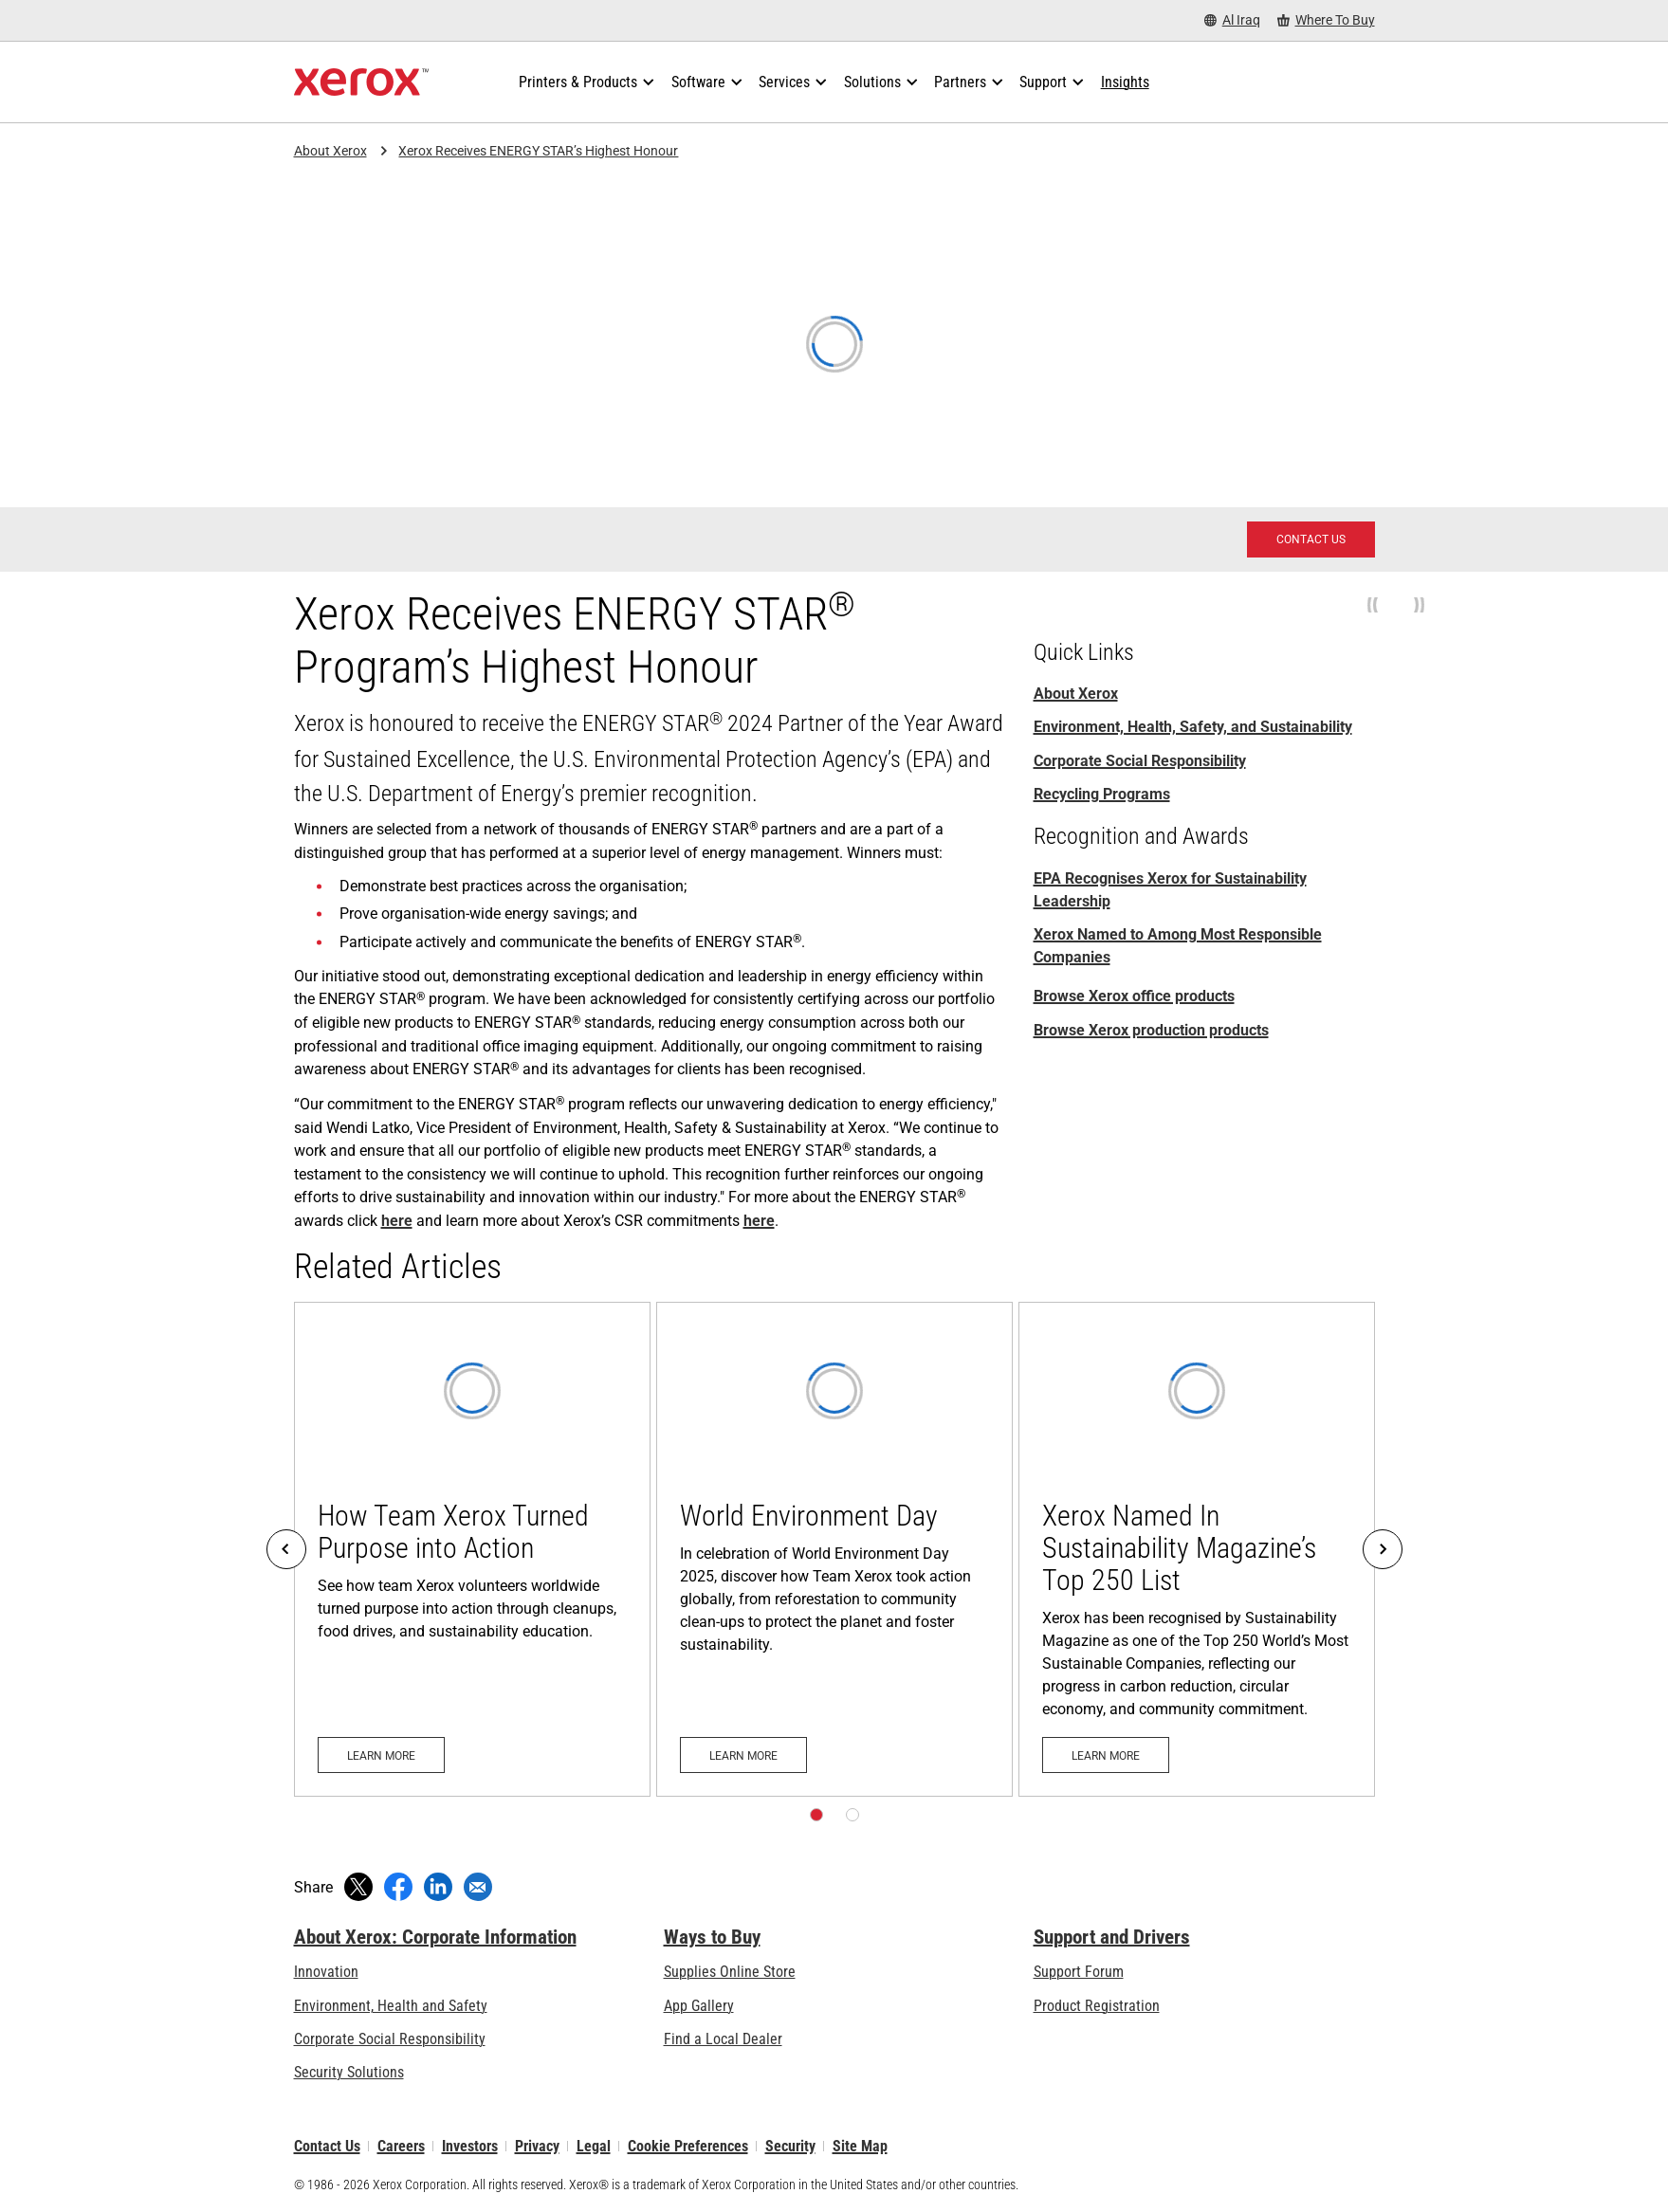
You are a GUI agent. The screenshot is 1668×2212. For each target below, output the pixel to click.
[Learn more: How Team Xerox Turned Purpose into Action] (472, 1550)
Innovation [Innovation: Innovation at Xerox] (326, 1972)
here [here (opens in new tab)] (396, 1221)
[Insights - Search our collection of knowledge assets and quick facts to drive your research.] (1125, 82)
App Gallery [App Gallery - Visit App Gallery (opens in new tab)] (699, 2006)
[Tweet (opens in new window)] (358, 1887)
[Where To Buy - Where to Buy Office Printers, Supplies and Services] (1326, 20)
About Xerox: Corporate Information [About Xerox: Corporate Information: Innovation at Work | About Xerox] (435, 1937)
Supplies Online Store (730, 1972)
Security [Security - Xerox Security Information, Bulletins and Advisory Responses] (790, 2146)
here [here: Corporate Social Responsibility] (759, 1221)
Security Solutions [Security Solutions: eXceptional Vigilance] (349, 2072)
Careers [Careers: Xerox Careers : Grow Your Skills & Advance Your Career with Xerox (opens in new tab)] (401, 2146)
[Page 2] (852, 1815)
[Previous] (286, 1549)
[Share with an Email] (478, 1887)
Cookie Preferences (688, 2146)
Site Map (860, 2146)
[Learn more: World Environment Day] (834, 1550)
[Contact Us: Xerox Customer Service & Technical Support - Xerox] (1311, 539)
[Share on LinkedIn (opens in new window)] (438, 1887)
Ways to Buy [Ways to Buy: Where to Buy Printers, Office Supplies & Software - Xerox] (712, 1937)
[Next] (1382, 1549)
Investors (470, 2146)
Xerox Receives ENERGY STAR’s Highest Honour (538, 150)
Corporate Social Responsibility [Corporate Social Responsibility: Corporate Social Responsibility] (1140, 761)
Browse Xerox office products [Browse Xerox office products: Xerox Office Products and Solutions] (1134, 996)
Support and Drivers (1112, 1937)
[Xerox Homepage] (362, 82)
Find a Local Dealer (723, 2039)
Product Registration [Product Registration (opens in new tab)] (1097, 2006)
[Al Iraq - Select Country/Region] (1232, 20)
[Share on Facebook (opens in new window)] (398, 1887)
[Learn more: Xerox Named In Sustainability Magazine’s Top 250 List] (1196, 1550)
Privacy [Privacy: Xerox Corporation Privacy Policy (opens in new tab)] (537, 2146)
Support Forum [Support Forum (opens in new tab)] (1079, 1972)
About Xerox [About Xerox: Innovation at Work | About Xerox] (1076, 694)
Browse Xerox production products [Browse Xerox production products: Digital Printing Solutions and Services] (1151, 1030)
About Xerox (330, 150)
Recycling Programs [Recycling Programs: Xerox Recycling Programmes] (1102, 794)
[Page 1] (816, 1815)
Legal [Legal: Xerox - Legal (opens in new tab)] (594, 2146)
